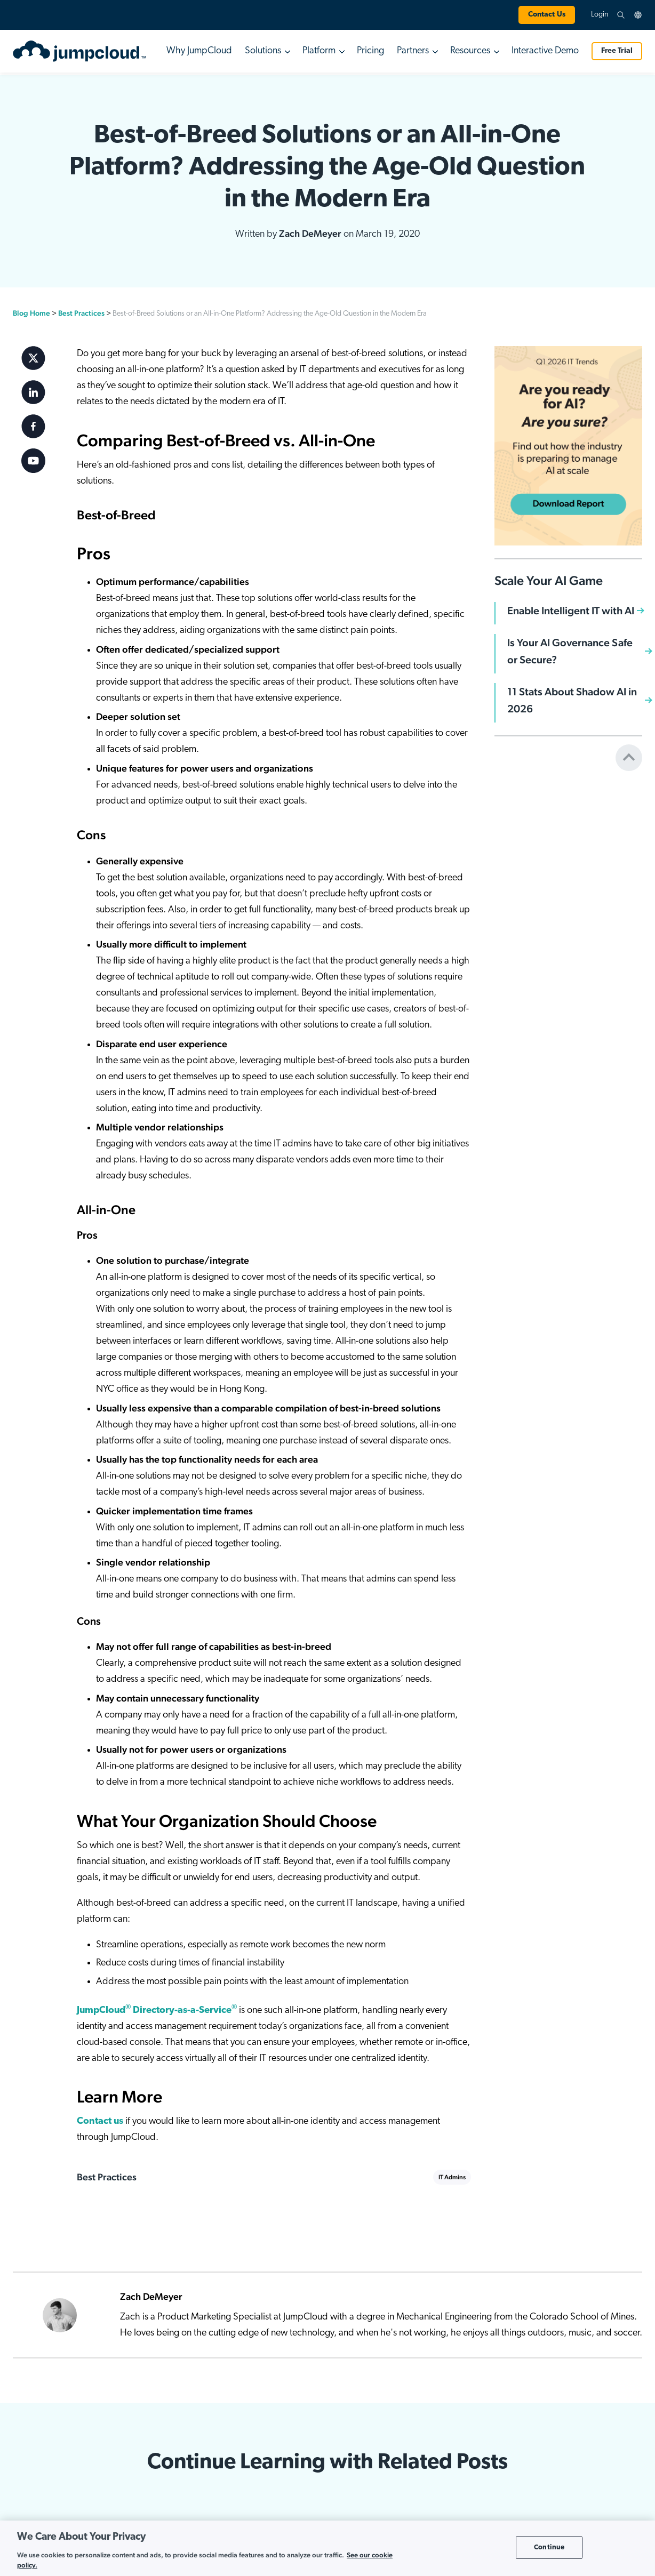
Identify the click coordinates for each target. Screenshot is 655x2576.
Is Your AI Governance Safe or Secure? (570, 651)
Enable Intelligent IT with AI (570, 610)
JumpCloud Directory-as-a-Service (157, 2010)
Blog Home (31, 313)
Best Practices (81, 313)
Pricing (370, 51)
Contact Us (546, 15)
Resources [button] (470, 51)
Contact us (100, 2121)
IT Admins (452, 2177)
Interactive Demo (545, 51)
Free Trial (617, 51)
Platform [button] (319, 51)
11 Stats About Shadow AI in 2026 (572, 700)
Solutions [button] (263, 51)
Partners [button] (413, 51)
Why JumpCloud (199, 51)
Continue (549, 2547)
